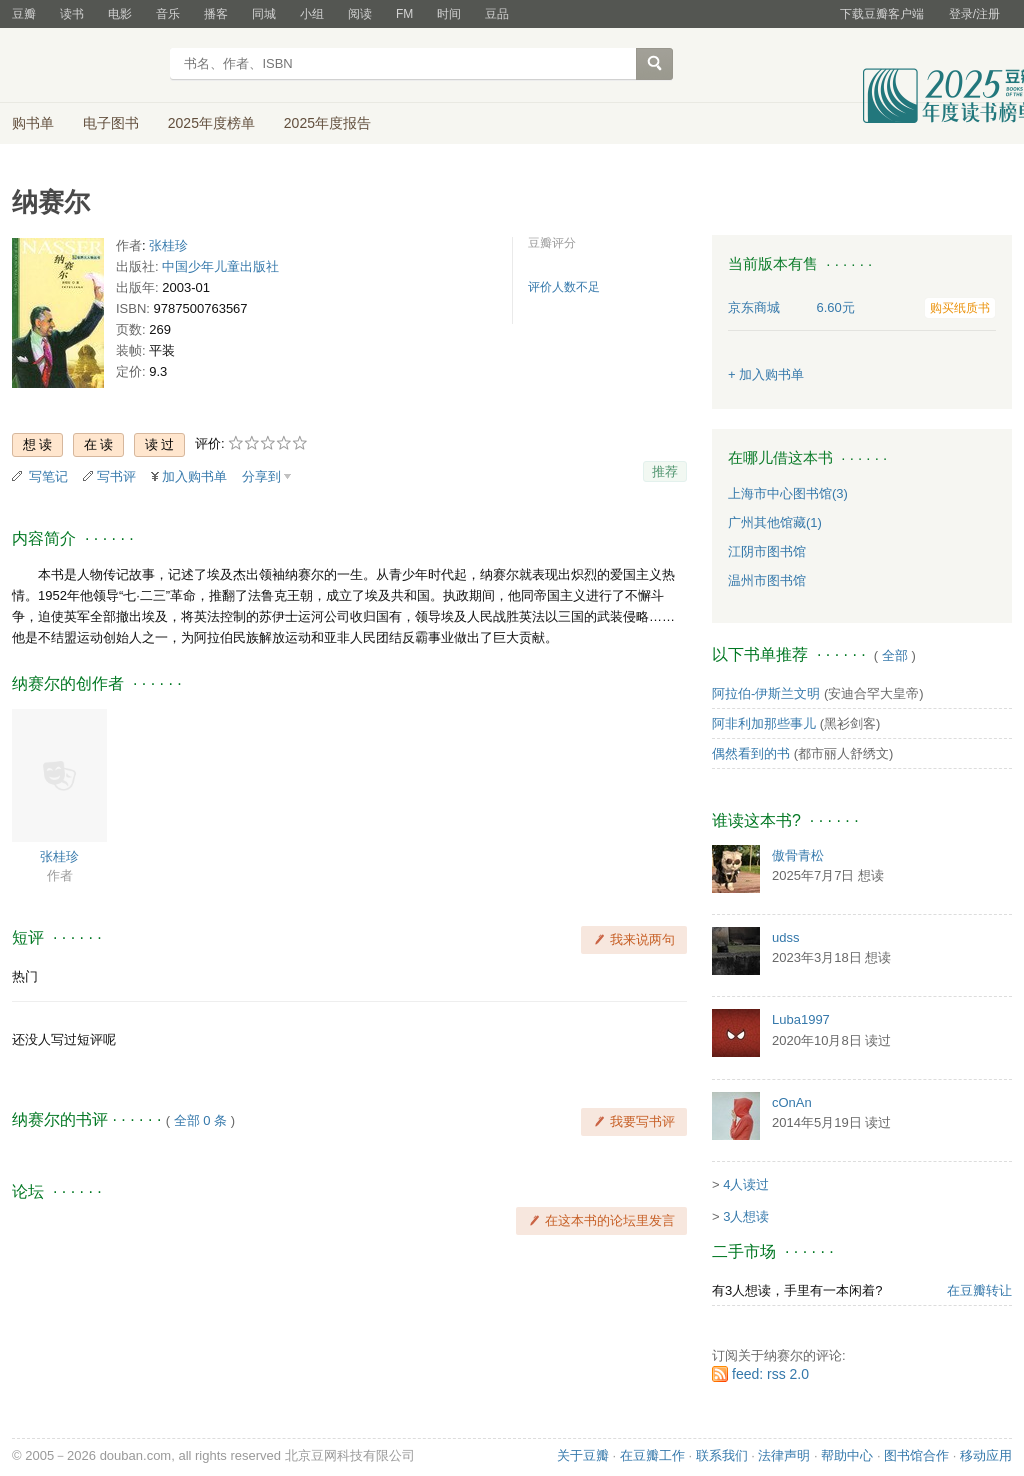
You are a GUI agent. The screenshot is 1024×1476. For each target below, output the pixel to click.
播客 (216, 14)
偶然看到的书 (751, 753)
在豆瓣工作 (652, 1455)
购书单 (33, 123)
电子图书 (111, 123)
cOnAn (792, 1102)
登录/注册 (974, 14)
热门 (25, 976)
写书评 (116, 476)
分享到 (261, 476)
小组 (312, 14)
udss (785, 937)
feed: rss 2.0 (770, 1374)
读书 (72, 14)
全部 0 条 (200, 1120)
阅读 (360, 14)
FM (404, 14)
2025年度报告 (327, 123)
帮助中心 (847, 1455)
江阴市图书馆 (767, 551)
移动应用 (986, 1455)
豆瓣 (24, 14)
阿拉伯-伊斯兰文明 (766, 693)
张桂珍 (168, 245)
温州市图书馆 (767, 580)
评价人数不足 (564, 287)
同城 (264, 14)
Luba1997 (801, 1019)
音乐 (168, 14)
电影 (120, 14)
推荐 (665, 471)
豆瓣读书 (84, 66)
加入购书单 (194, 476)
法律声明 (784, 1455)
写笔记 (48, 476)
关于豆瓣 (583, 1455)
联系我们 (722, 1455)
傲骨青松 (798, 855)
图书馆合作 (916, 1455)
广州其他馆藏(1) (775, 522)
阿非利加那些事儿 (764, 723)
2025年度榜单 (211, 123)
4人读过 (746, 1184)
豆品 (497, 14)
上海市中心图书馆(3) (788, 493)
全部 (895, 655)
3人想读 (746, 1216)
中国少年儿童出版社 (220, 266)
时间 (449, 14)
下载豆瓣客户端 (882, 14)
